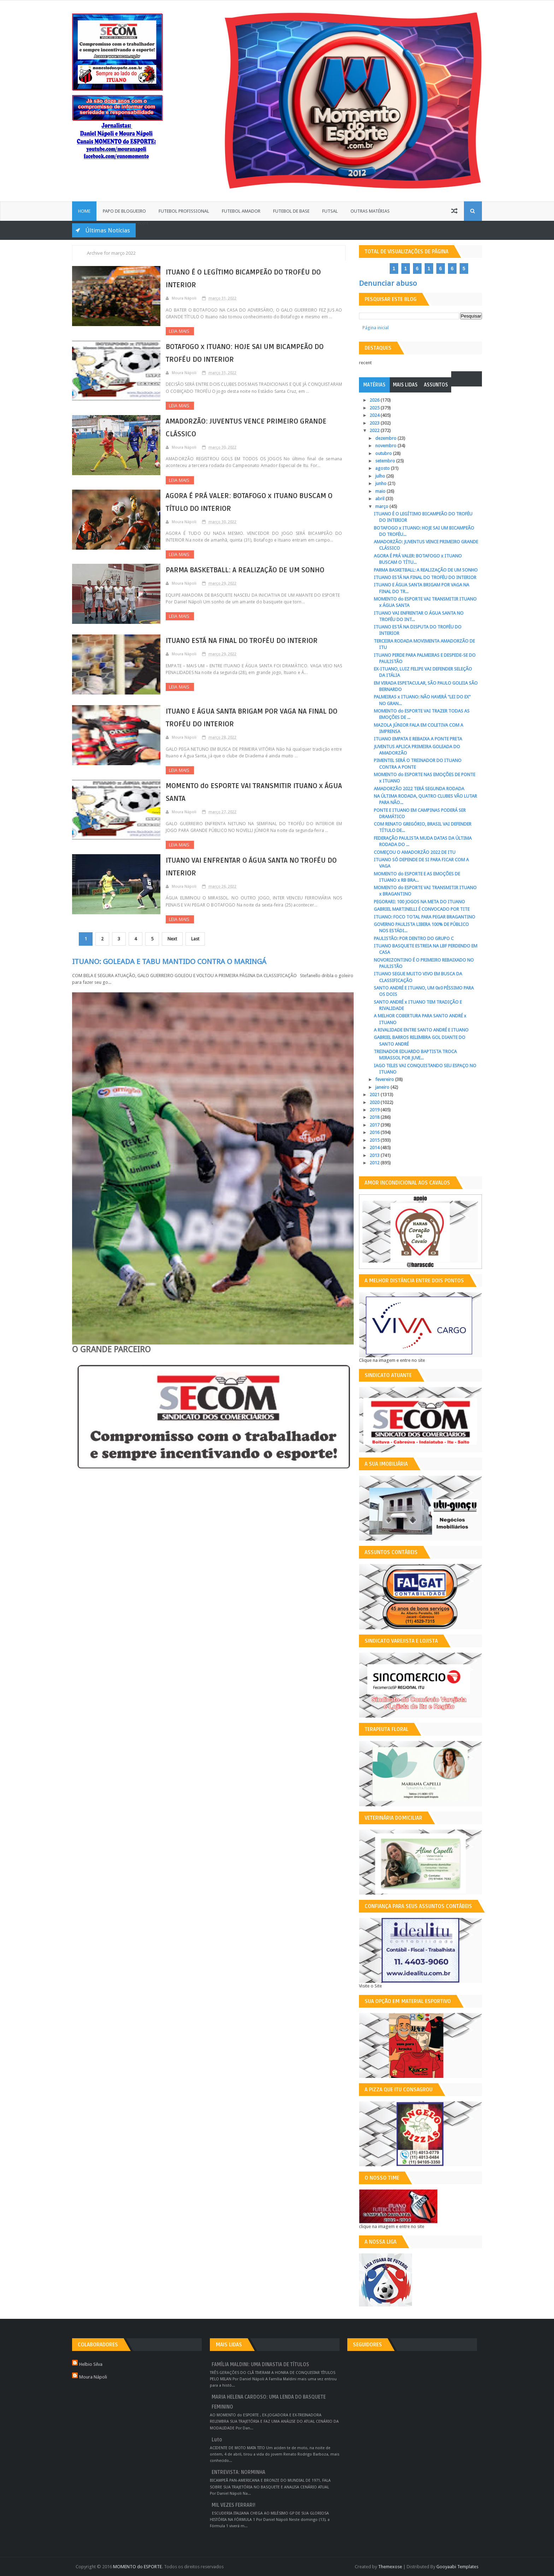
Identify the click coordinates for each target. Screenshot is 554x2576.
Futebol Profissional (184, 211)
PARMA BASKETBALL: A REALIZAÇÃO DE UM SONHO (245, 570)
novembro (386, 445)
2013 (375, 1155)
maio (381, 491)
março (382, 506)
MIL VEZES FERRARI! (233, 2505)
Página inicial (376, 327)
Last (195, 938)
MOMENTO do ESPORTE (137, 2566)
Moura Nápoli (93, 2377)
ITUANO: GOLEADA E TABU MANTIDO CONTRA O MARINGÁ (169, 961)
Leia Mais (180, 331)
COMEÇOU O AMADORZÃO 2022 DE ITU (414, 852)
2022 (375, 430)
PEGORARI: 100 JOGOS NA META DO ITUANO (419, 901)
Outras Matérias (370, 211)
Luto (217, 2440)
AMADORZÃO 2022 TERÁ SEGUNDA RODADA (419, 788)
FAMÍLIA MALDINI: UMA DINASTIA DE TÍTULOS (260, 2365)
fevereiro (385, 1079)
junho (381, 483)
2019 (375, 1109)
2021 (375, 1094)
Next (172, 938)
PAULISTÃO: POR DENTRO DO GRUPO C (414, 938)
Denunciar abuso (388, 283)
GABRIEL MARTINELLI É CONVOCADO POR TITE (422, 909)
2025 (375, 407)
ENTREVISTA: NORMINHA (238, 2472)
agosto (383, 468)
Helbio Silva (90, 2364)
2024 (375, 415)
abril (380, 498)
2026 (375, 400)
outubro (384, 453)
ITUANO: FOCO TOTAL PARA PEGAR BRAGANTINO (424, 917)
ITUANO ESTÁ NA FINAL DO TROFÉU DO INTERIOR (242, 641)
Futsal (330, 211)
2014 (375, 1147)
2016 (375, 1132)
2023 (375, 423)
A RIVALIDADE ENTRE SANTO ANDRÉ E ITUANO (421, 1030)
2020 (375, 1102)
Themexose (390, 2566)
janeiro (382, 1087)
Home (84, 211)
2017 (375, 1125)
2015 (375, 1140)
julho (380, 476)
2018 (375, 1117)
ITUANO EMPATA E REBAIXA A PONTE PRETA (418, 739)
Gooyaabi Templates (457, 2566)
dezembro (386, 438)
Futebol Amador (241, 211)
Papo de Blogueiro (124, 211)
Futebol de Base (291, 211)
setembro (385, 460)
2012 (375, 1162)
